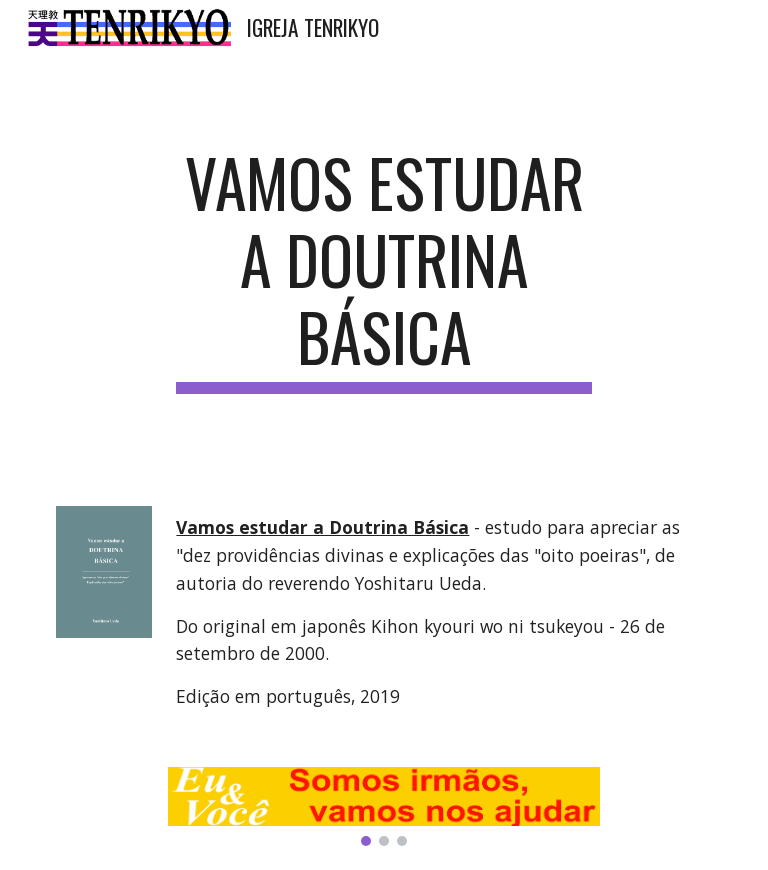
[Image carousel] (383, 806)
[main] (383, 269)
